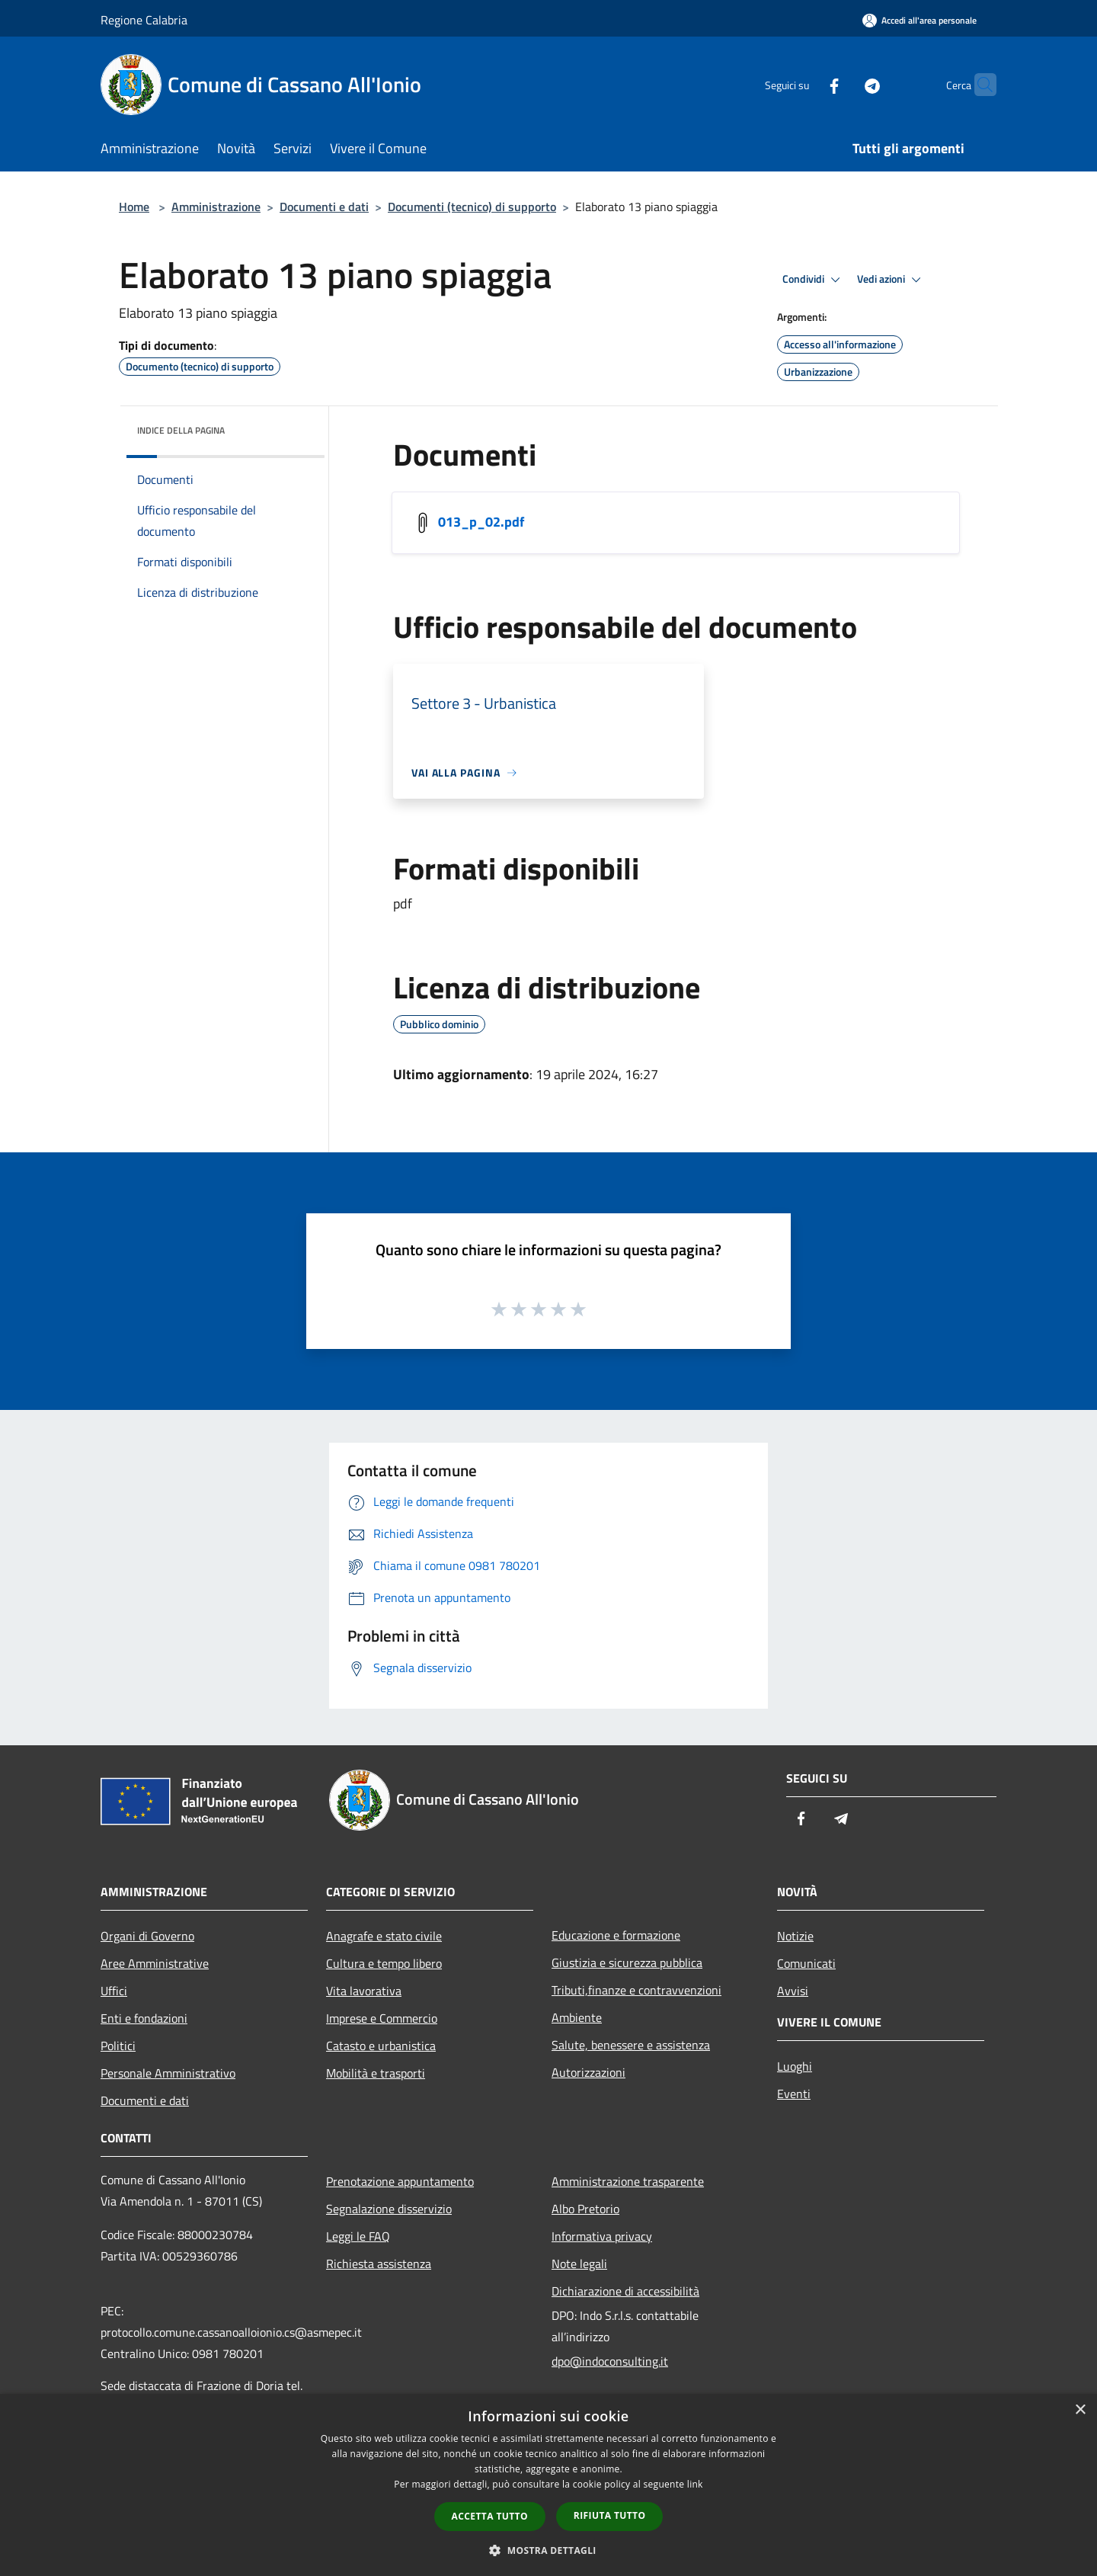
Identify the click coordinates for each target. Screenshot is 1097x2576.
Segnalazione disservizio (389, 2209)
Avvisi (792, 1991)
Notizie (795, 1936)
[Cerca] (978, 84)
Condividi (813, 280)
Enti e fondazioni (144, 2018)
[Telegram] (842, 84)
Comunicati (806, 1963)
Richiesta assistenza (378, 2263)
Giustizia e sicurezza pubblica (627, 1962)
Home (134, 206)
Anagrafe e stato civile (384, 1936)
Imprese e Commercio (381, 2018)
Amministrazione (216, 206)
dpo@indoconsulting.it (610, 2361)
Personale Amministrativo (168, 2073)
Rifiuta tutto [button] (610, 2515)
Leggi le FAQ (358, 2236)
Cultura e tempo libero (384, 1963)
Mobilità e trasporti (375, 2073)
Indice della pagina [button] (181, 430)
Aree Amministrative (155, 1963)
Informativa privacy (602, 2236)
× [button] (1080, 2410)
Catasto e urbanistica (381, 2045)
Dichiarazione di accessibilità (625, 2291)
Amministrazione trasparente (628, 2181)
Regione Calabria (144, 20)
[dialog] (548, 2485)
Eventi (794, 2093)
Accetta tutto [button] (490, 2516)
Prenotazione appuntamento (400, 2181)
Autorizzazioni (588, 2072)
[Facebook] (804, 84)
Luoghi (794, 2066)
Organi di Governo (147, 1936)
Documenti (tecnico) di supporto (472, 206)
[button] (548, 2550)
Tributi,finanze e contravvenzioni (636, 1990)
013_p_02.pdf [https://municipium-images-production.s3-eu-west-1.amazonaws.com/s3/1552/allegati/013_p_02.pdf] (481, 521)
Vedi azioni (891, 280)
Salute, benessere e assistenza (631, 2045)
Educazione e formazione (616, 1935)
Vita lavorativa (363, 1991)
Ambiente (577, 2017)
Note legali (579, 2263)
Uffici (114, 1991)
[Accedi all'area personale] (919, 20)
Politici (118, 2045)
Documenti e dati (324, 206)
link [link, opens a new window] (695, 2484)
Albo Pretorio (585, 2209)
